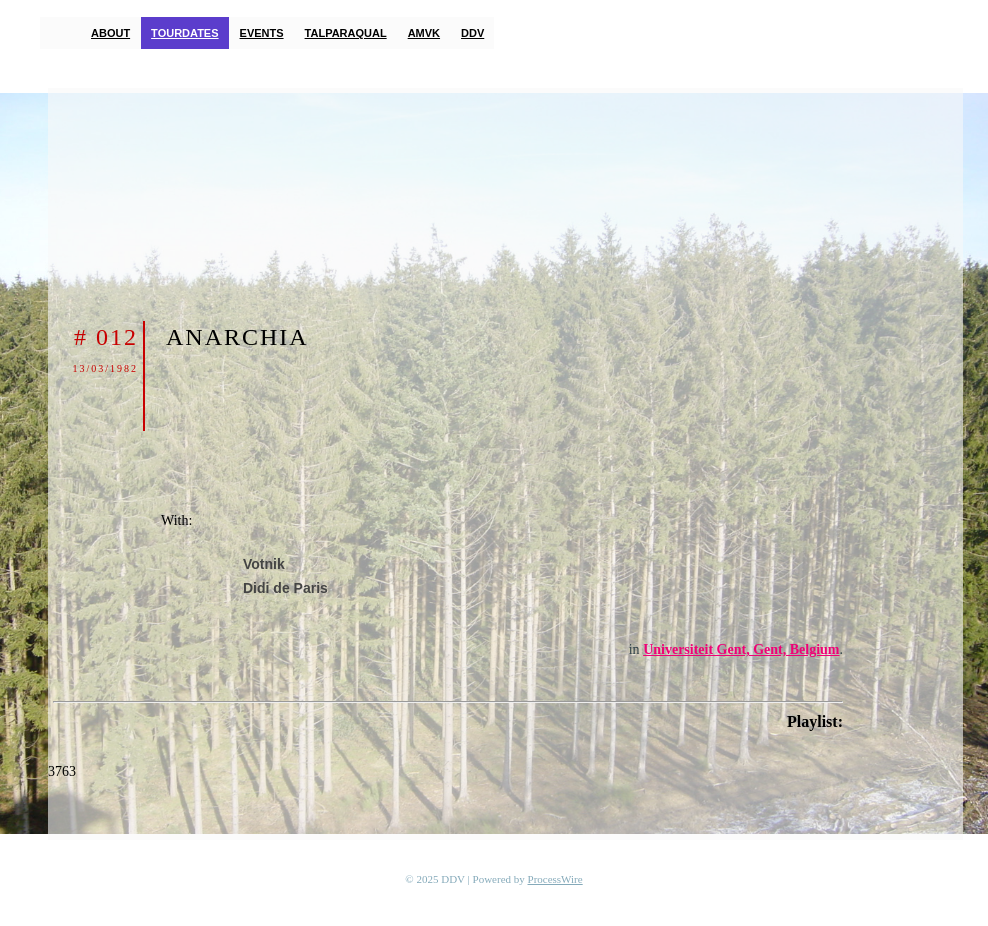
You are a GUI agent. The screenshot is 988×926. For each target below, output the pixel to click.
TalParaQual (346, 33)
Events (262, 33)
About (110, 33)
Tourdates (184, 33)
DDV (472, 33)
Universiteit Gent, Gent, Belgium (741, 649)
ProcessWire (555, 879)
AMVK (424, 33)
